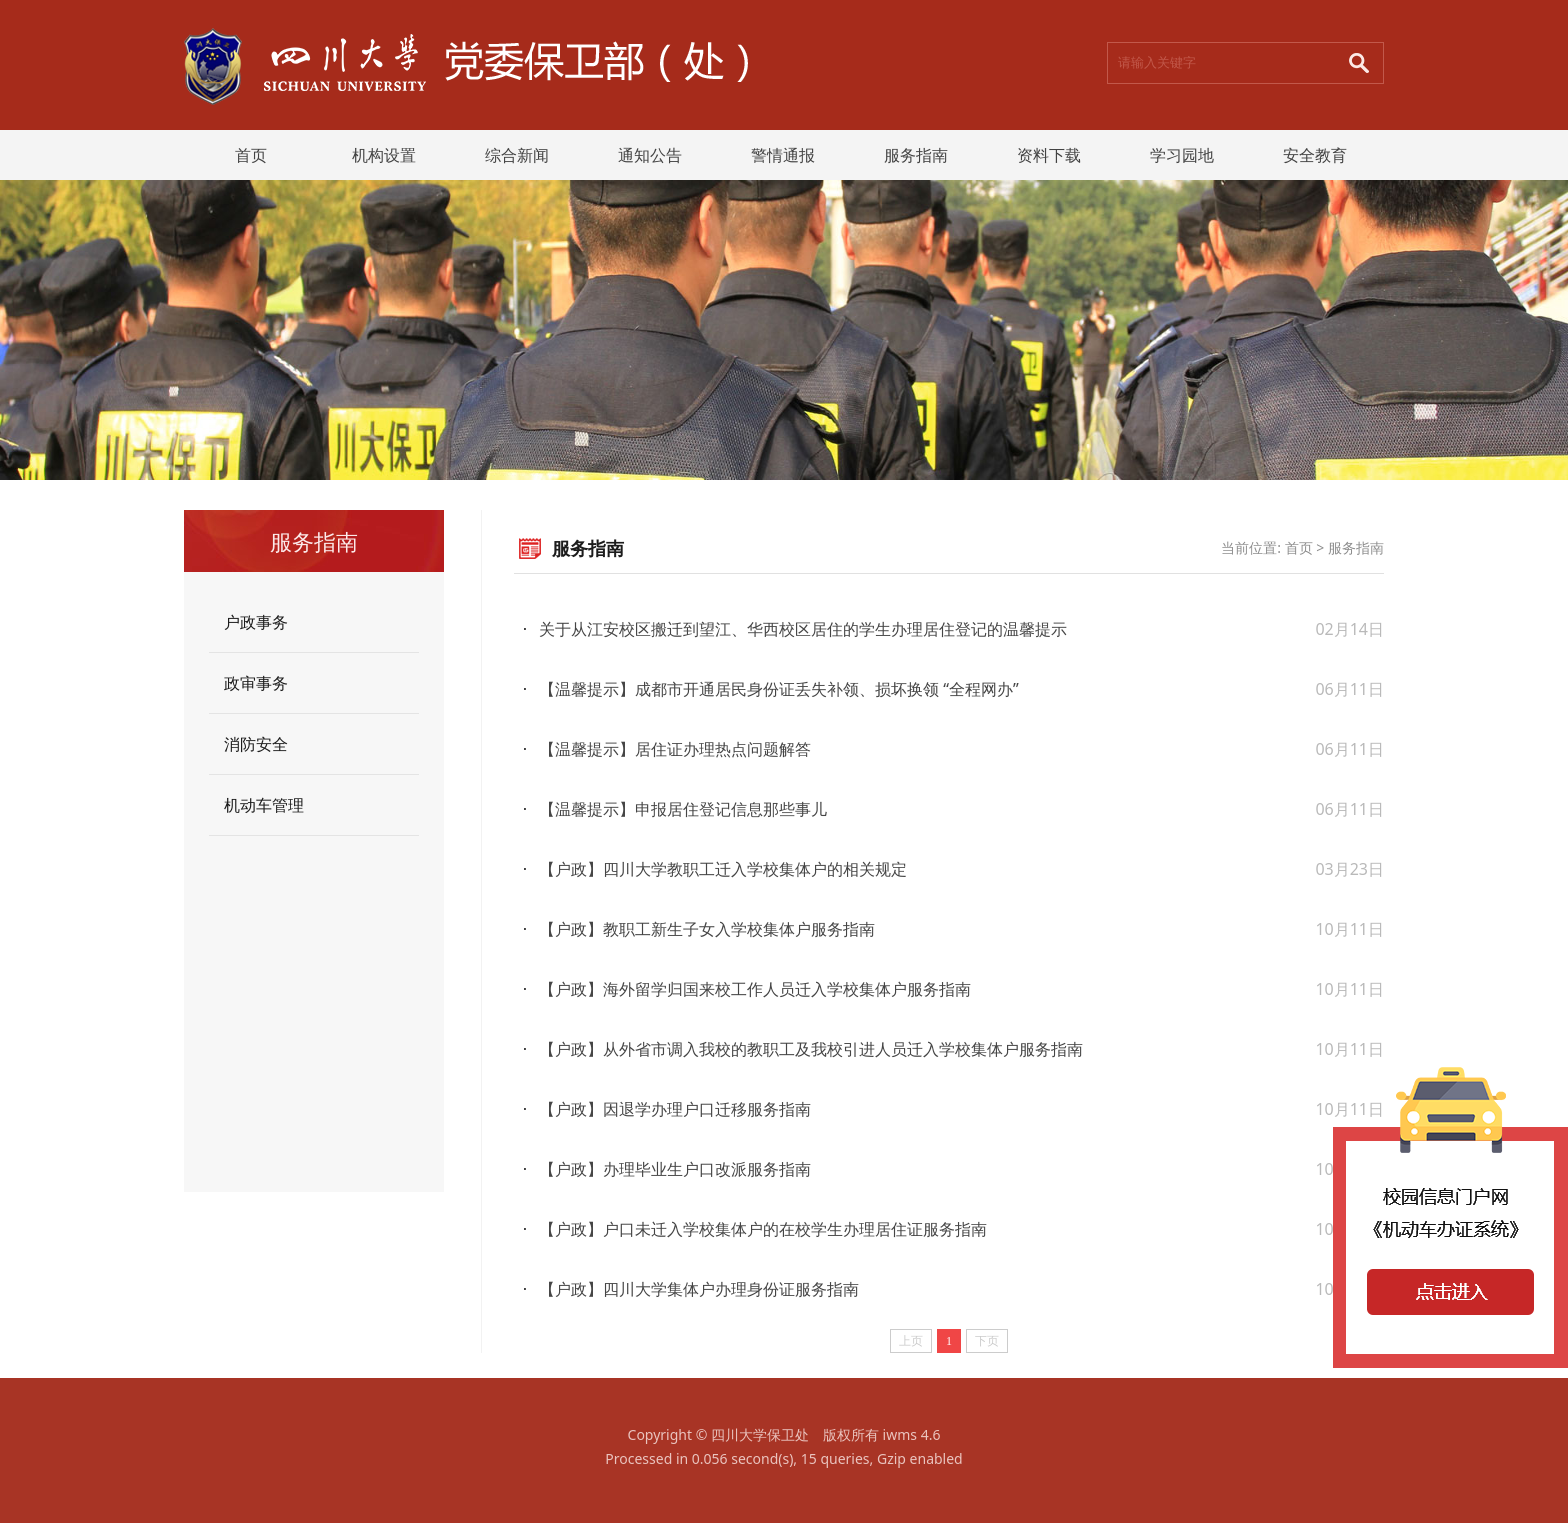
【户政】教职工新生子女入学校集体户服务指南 (707, 929)
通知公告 (650, 155)
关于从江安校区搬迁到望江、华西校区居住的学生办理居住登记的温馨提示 (803, 629)
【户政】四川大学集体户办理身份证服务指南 (699, 1289)
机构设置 (384, 155)
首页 (251, 155)
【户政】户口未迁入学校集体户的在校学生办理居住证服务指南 (763, 1229)
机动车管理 (264, 805)
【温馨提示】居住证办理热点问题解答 (675, 749)
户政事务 (256, 622)
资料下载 (1049, 155)
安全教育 (1315, 155)
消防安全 (256, 744)
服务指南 (916, 155)
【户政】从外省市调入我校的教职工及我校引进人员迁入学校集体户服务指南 (811, 1049)
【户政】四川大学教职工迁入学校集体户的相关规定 (723, 869)
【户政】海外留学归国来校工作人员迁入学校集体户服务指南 (755, 989)
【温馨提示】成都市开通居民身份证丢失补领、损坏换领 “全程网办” (779, 689)
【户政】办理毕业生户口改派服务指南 (675, 1169)
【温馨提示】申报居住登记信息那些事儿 (683, 809)
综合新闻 (517, 155)
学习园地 (1182, 155)
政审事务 (256, 683)
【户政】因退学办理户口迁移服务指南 (675, 1109)
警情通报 (783, 155)
